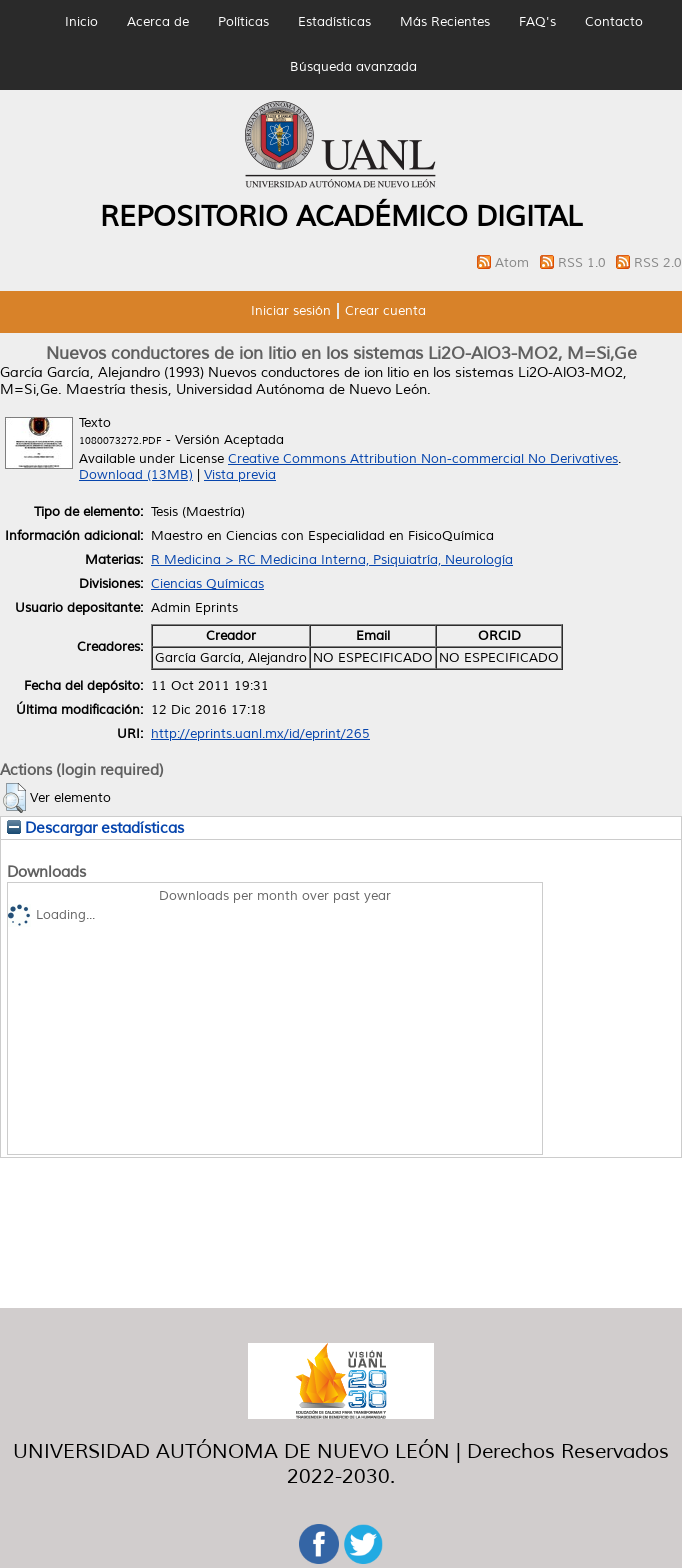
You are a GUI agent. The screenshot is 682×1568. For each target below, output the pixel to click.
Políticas (243, 22)
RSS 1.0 (584, 263)
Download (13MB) (136, 475)
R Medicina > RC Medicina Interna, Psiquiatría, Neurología (332, 560)
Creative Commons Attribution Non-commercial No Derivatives (423, 459)
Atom (514, 263)
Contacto (614, 22)
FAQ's (537, 22)
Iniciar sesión (291, 311)
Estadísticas (334, 22)
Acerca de (158, 22)
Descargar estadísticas (95, 828)
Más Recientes (445, 22)
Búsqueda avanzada (353, 67)
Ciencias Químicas (207, 584)
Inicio (81, 22)
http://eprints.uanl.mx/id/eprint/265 (260, 734)
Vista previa (240, 475)
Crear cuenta (385, 311)
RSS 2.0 (658, 263)
